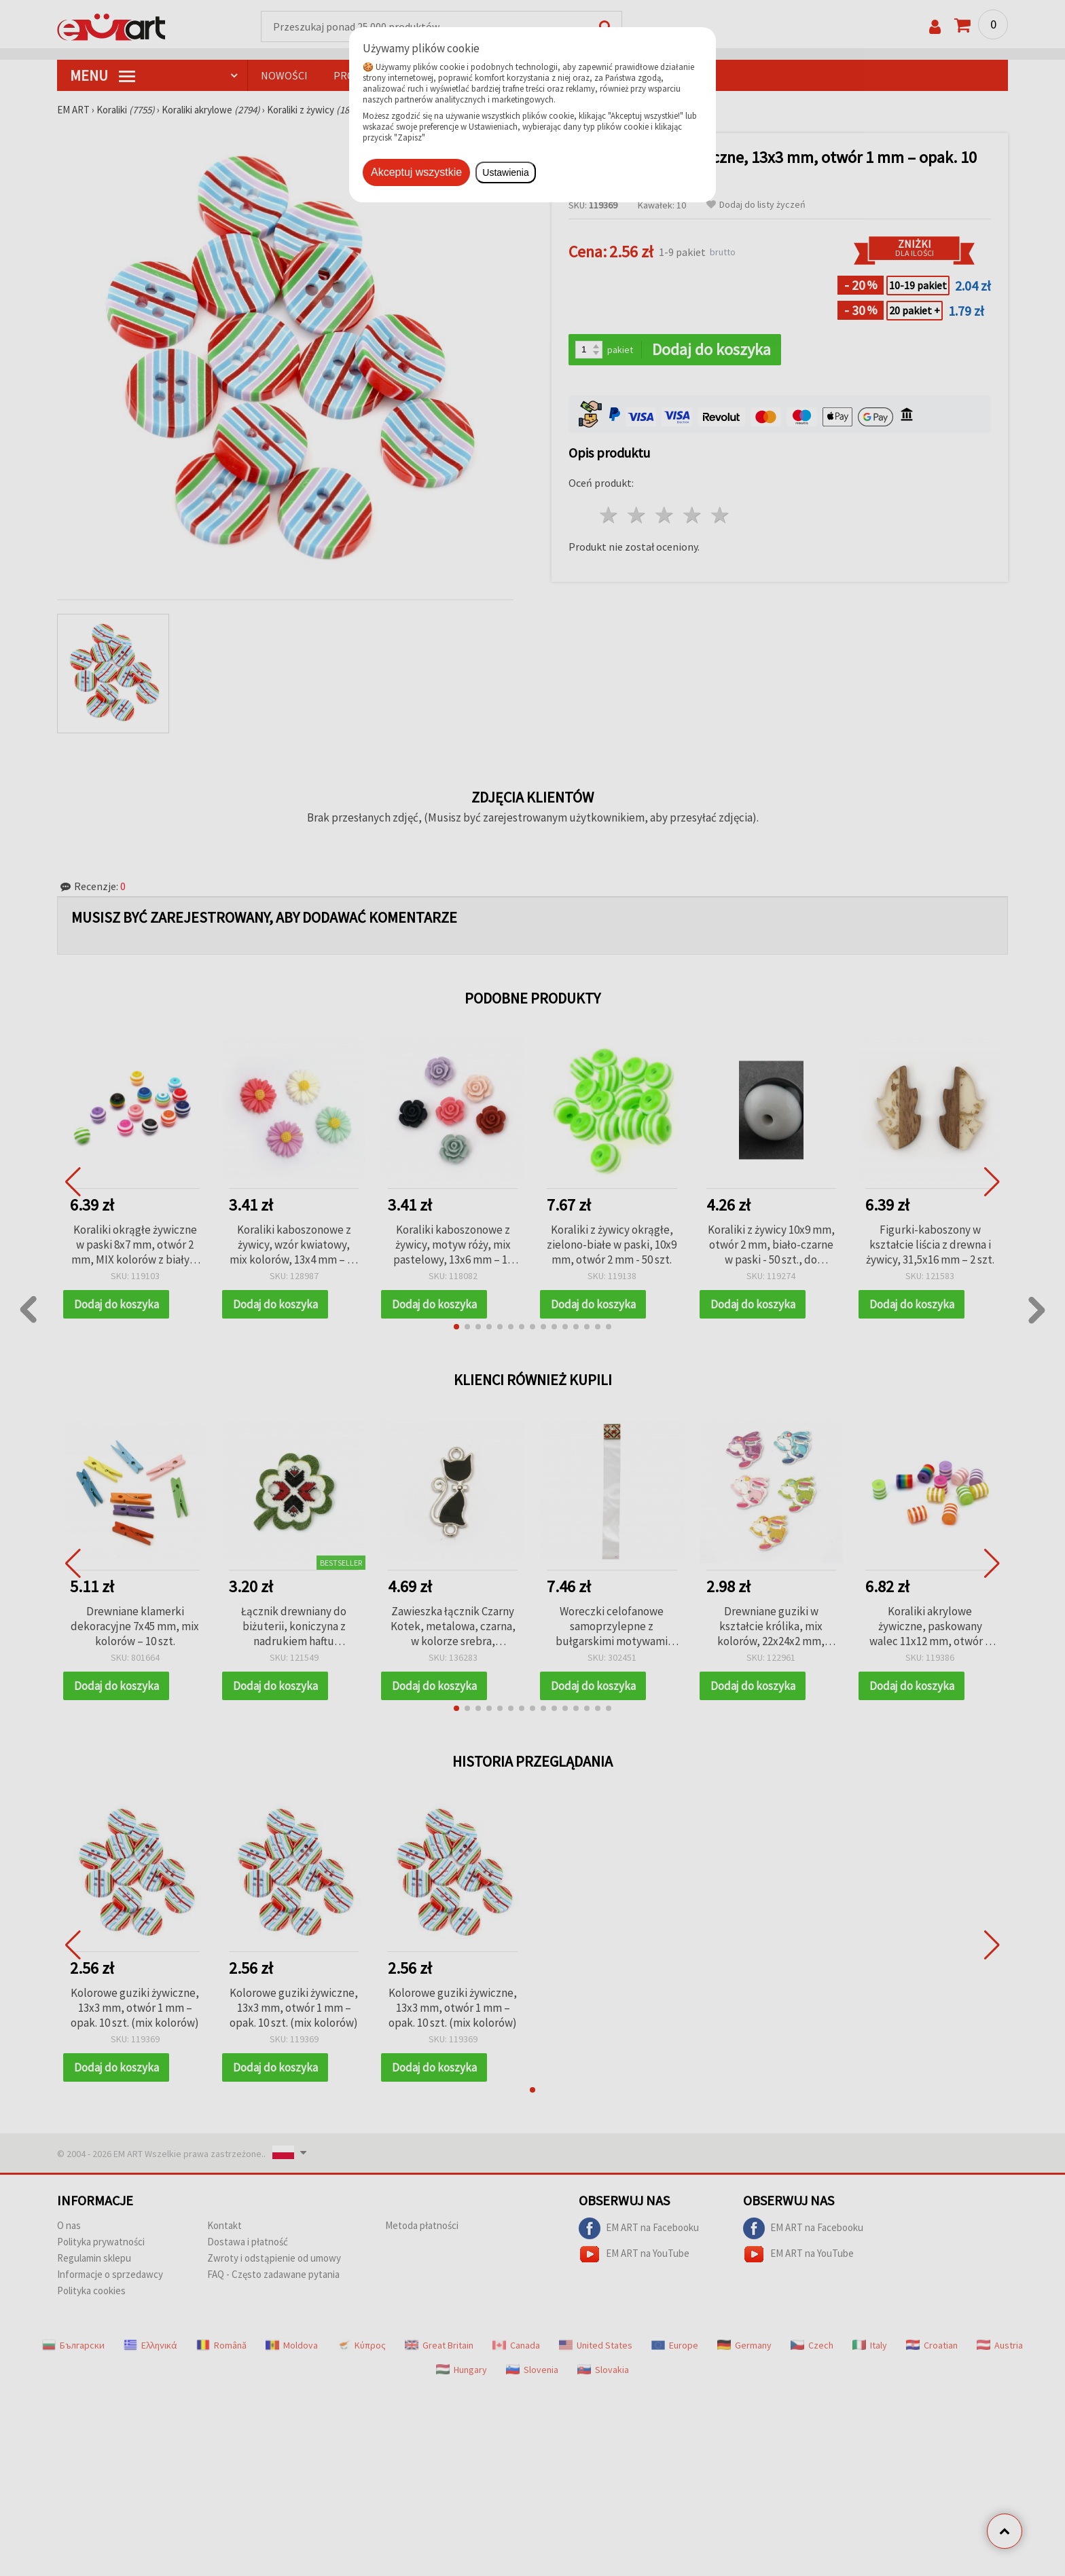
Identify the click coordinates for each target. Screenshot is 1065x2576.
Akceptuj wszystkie (416, 172)
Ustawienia (505, 172)
